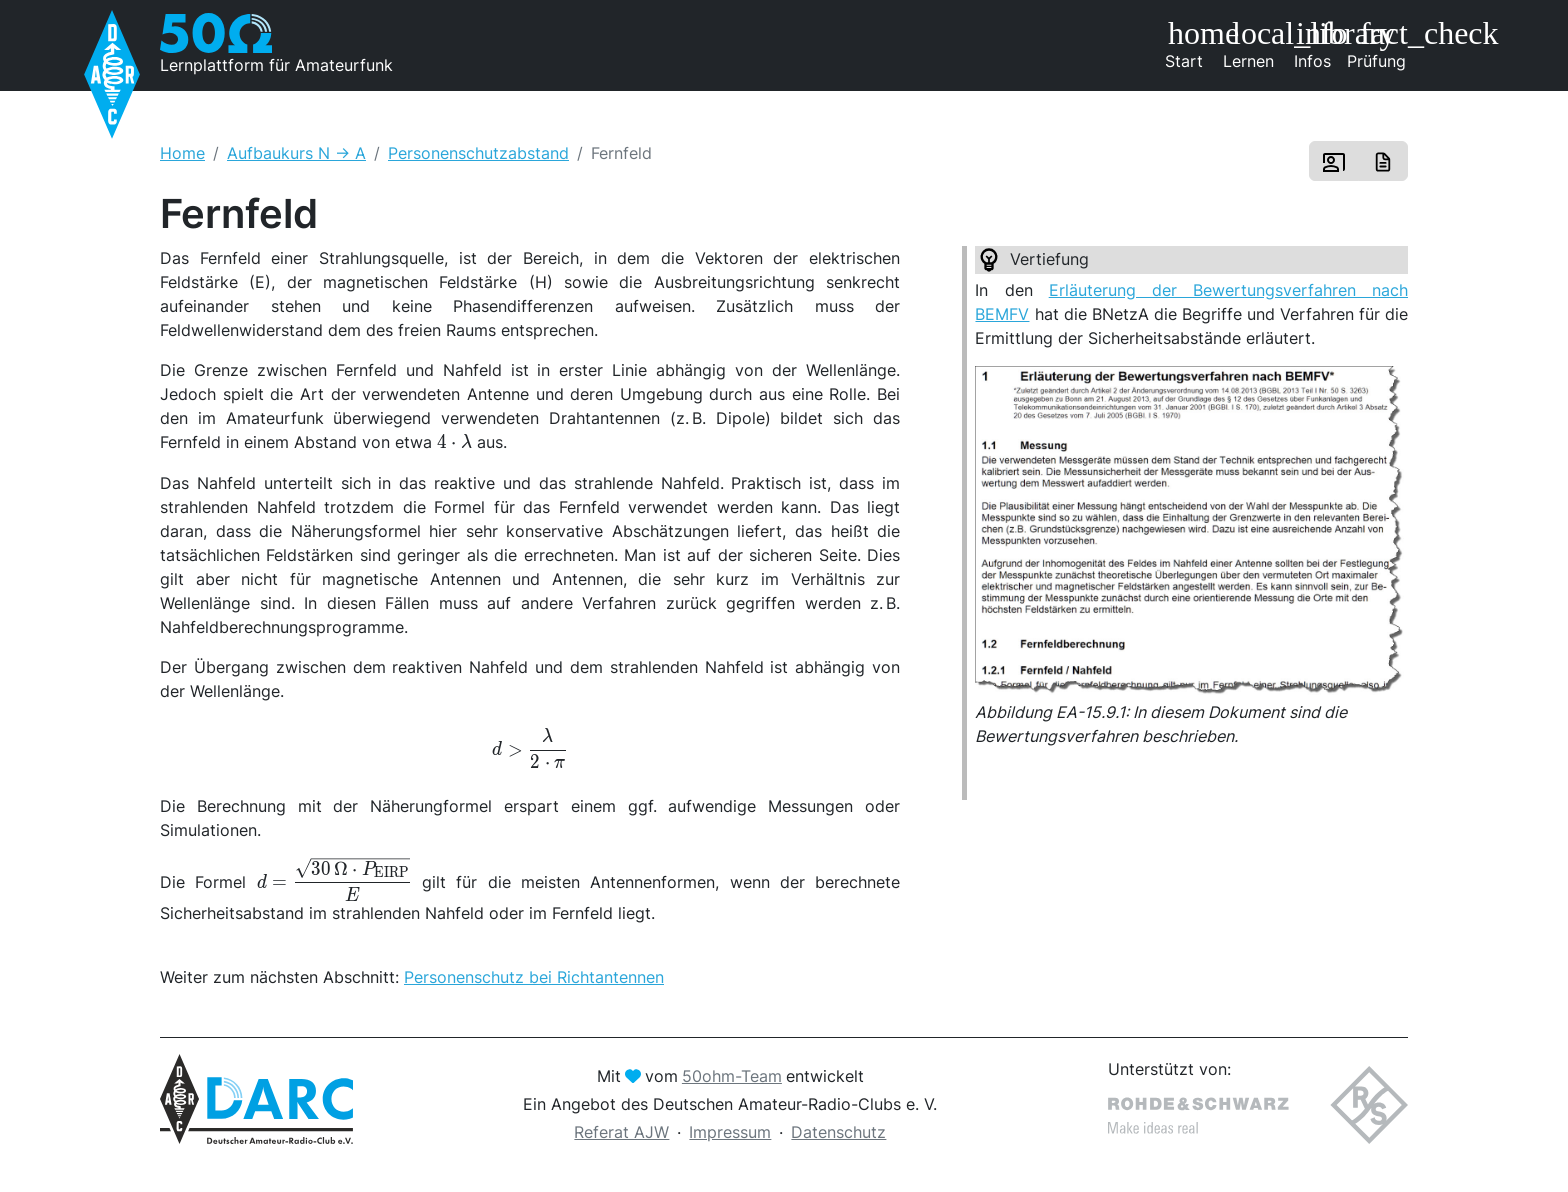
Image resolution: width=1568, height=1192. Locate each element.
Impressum (730, 1132)
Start (1190, 44)
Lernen (1252, 44)
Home (182, 153)
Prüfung (1378, 44)
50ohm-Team (732, 1076)
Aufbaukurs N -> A (296, 153)
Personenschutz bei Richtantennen (534, 977)
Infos (1319, 44)
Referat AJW (621, 1132)
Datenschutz (838, 1132)
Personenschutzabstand (478, 153)
